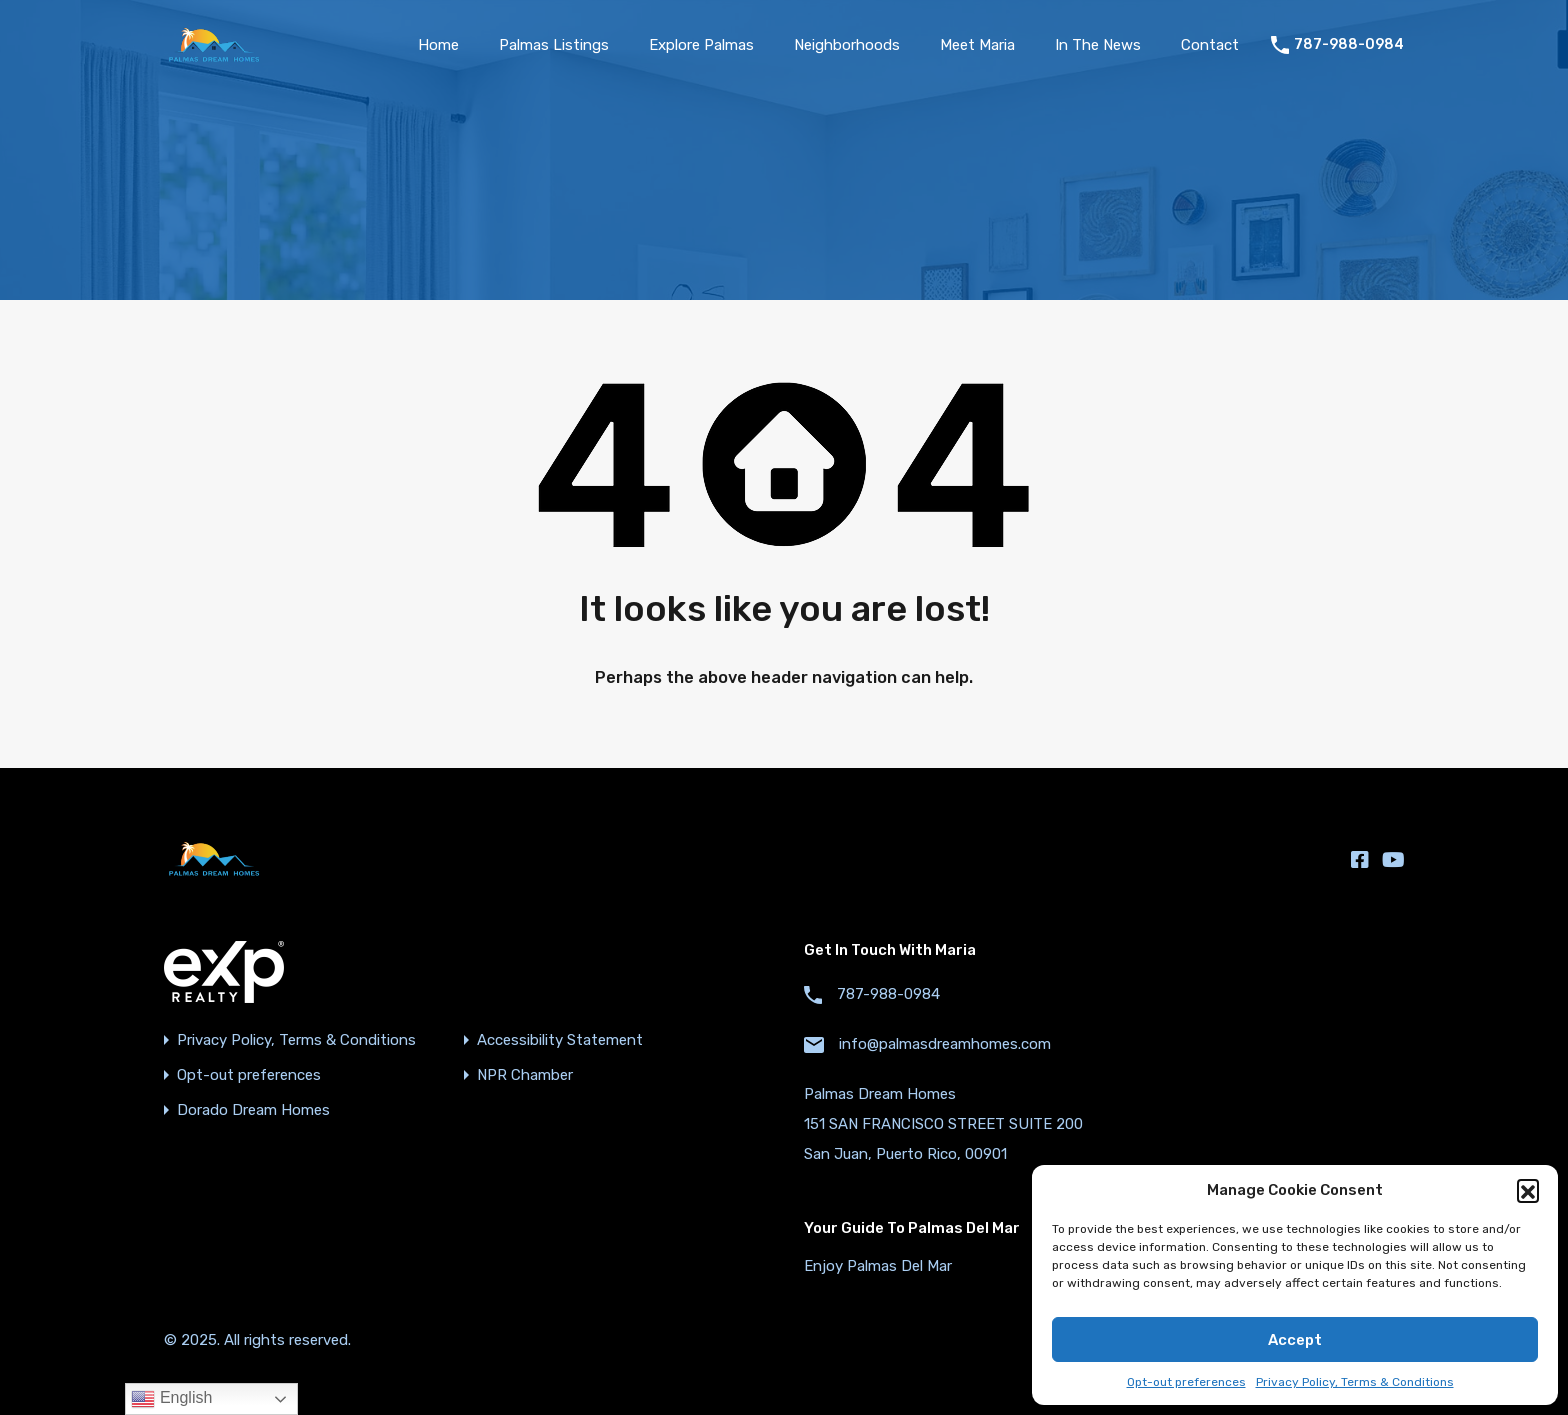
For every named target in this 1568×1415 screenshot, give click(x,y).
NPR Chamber (525, 1075)
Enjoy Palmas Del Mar (878, 1266)
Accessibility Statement (560, 1040)
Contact (1210, 45)
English (171, 1399)
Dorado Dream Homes (253, 1110)
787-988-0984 (1349, 45)
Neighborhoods (847, 45)
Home (438, 45)
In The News (1098, 45)
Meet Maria (977, 45)
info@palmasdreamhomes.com (945, 1044)
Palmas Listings (554, 45)
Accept (1295, 1340)
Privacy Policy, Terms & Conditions (1355, 1382)
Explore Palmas (701, 45)
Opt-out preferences (1186, 1382)
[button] (1528, 1190)
